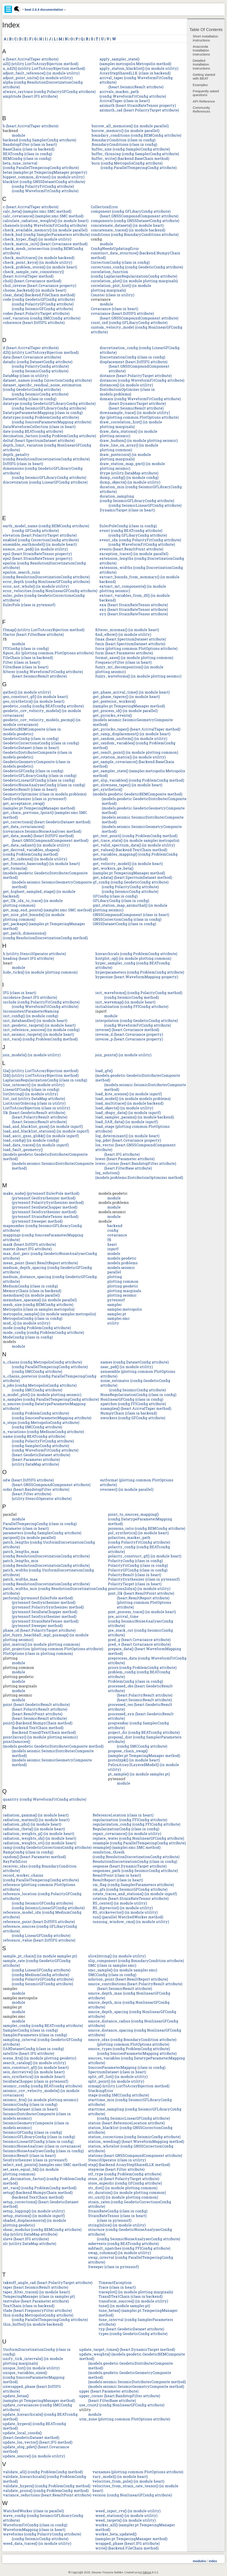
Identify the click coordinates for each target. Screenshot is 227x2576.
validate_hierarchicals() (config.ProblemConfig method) (44, 2478)
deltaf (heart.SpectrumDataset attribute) (39, 440)
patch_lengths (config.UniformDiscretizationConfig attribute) (49, 1544)
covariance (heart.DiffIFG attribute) (122, 313)
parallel (114, 1272)
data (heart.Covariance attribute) (32, 357)
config (112, 1230)
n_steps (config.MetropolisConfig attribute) (41, 1422)
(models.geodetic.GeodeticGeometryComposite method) (143, 810)
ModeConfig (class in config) (28, 1337)
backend (114, 1225)
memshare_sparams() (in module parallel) (40, 1299)
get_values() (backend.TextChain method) (130, 849)
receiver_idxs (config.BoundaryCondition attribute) (40, 1868)
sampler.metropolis (124, 1309)
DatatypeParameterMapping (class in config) (43, 412)
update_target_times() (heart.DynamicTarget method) (127, 2349)
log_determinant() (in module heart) (127, 1135)
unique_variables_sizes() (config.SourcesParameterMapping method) (34, 2377)
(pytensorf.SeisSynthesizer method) (44, 1211)
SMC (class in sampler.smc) (112, 1965)
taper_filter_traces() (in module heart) (36, 2292)
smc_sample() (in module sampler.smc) (122, 1970)
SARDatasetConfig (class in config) (33, 2048)
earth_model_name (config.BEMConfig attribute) (46, 525)
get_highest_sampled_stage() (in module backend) (39, 893)
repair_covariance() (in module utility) (127, 1833)
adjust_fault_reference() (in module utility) (41, 73)
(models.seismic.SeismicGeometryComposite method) (52, 884)
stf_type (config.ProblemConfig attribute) (124, 2174)
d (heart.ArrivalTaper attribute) (31, 347)
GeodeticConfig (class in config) (31, 738)
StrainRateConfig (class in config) (117, 2211)
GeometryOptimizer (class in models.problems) (44, 794)
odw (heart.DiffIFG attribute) (28, 1480)
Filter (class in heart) (21, 662)
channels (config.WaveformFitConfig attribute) (45, 225)
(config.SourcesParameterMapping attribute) (51, 422)
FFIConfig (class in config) (26, 648)
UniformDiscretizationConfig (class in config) (37, 2351)
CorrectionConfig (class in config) (120, 262)
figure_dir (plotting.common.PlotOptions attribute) (48, 653)
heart (112, 1244)
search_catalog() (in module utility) (34, 2062)
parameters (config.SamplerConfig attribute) (42, 1532)
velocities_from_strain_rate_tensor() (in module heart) (135, 2488)
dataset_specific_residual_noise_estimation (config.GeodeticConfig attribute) (42, 387)
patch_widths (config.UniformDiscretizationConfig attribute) (48, 1572)
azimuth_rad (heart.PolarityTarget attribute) (139, 110)
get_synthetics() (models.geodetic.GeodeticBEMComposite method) (137, 791)
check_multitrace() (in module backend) (38, 257)
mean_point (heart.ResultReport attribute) (40, 1262)
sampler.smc (118, 1318)
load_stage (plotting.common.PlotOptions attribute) (132, 1128)
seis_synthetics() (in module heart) (34, 2076)
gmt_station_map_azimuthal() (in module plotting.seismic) (130, 907)
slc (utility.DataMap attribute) (29, 2243)
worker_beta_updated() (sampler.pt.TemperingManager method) (131, 2536)
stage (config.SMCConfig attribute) (118, 2095)
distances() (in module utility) (126, 385)
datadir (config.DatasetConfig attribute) (37, 361)
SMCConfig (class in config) (112, 1974)
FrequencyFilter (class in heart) (123, 662)
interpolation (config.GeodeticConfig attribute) (136, 1020)
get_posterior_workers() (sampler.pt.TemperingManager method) (129, 703)
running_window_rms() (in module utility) (131, 1921)
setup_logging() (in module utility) (34, 2211)
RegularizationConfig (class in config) (126, 1828)
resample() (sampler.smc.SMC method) (126, 1847)
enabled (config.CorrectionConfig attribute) (41, 539)
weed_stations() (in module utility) (126, 2515)
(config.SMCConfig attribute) (37, 1371)
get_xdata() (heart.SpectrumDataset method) (132, 877)
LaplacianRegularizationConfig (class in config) (45, 1080)
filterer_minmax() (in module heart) (127, 629)
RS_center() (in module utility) (120, 1903)
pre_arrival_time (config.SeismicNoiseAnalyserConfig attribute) (140, 1621)
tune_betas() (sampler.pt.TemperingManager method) (138, 2312)
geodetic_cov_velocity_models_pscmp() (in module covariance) (42, 722)
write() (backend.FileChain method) (126, 2548)
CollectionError (104, 206)
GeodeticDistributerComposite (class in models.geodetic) (37, 754)
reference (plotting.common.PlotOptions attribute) (39, 1887)
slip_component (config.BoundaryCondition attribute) (136, 1960)
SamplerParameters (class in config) (35, 2034)
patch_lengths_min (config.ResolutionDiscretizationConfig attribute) (46, 1563)
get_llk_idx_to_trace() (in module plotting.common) (33, 903)
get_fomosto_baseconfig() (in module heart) (41, 863)
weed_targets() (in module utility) (125, 2520)
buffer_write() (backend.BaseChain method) (130, 158)
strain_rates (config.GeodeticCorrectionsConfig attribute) (129, 2204)
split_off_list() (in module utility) (118, 2076)
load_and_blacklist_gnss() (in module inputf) (43, 1126)
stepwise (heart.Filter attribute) (116, 2169)
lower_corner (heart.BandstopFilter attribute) (135, 1163)
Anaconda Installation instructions (201, 50)
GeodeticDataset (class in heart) (31, 747)
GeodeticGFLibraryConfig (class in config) (39, 775)
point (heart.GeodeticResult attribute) (36, 1704)
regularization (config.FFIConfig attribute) (130, 1819)
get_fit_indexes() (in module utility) (35, 859)
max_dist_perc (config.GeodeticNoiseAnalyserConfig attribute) (50, 1255)
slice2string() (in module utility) (117, 1956)
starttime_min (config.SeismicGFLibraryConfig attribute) (130, 2102)
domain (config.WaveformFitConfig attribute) (140, 398)
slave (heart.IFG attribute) (26, 2238)
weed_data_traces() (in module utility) (37, 2543)
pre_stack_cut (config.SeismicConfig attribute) (140, 1632)
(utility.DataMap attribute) (35, 1464)
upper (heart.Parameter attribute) (108, 2391)
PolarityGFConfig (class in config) (137, 1570)
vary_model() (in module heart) (120, 2476)
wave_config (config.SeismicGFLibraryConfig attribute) (43, 2517)
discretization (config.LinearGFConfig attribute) (45, 482)
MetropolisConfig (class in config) (32, 1318)
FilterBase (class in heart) (25, 667)
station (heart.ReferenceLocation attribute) (126, 2123)
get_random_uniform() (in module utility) (130, 738)
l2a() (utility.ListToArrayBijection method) (40, 1070)
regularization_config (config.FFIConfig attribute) (136, 1824)
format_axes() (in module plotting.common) (134, 657)
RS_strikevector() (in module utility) (125, 1912)
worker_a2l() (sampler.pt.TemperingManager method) (135, 2527)
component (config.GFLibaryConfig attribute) (130, 211)
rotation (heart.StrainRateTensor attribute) (130, 1898)
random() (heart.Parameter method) (34, 1856)
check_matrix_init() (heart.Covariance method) (45, 243)
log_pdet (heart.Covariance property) (128, 1140)
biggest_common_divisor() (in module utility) (43, 177)
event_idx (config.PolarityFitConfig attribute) (140, 539)
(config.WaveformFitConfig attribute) (45, 190)
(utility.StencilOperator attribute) (41, 1498)
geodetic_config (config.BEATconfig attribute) (43, 706)
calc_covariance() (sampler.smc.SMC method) (43, 216)
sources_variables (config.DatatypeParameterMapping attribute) (136, 2060)
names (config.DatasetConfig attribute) (134, 1362)
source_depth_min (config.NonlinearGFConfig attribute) (129, 2004)
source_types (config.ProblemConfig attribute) (129, 2048)
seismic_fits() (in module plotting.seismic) (40, 2099)
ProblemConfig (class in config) (135, 1681)
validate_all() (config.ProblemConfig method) (43, 2471)
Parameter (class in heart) (26, 1528)
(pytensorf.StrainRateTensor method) (45, 1216)
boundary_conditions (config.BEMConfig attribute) (136, 135)
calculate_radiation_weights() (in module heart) (45, 220)
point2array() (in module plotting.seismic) (40, 1737)
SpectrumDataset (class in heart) (117, 2071)
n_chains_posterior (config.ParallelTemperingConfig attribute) (49, 1378)
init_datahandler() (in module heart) (35, 1020)
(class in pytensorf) (114, 2220)
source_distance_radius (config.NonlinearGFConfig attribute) (133, 2023)
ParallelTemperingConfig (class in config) (40, 1523)
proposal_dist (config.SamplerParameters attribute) (144, 1739)
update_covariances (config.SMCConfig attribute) (37, 2407)
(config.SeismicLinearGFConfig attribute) (145, 505)
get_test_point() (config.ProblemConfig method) (135, 835)
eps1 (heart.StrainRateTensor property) (37, 553)
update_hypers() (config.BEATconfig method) (34, 2426)
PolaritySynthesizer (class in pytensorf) (144, 1579)
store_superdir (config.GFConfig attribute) (125, 2183)
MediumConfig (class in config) (30, 1286)
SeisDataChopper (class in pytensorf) (35, 2081)
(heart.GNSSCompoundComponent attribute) (139, 216)
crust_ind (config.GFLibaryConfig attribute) (129, 322)
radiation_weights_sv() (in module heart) (39, 1843)
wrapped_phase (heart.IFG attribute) (127, 2543)
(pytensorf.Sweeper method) (37, 1221)
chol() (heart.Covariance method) (32, 280)
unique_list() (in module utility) (31, 2368)
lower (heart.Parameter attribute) (124, 1158)
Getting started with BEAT (204, 76)
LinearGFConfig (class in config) (31, 1089)
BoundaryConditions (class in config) (124, 144)
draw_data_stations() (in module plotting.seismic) (128, 433)
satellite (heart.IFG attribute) (28, 2053)
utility (113, 1323)
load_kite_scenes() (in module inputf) (128, 1093)
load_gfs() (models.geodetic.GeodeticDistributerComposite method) (137, 1075)
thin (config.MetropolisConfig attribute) (38, 2315)
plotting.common (122, 1281)
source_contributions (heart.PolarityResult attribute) (135, 1983)
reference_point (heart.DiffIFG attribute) (39, 1921)
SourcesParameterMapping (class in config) (126, 2067)
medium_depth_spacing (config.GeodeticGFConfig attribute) (47, 1270)
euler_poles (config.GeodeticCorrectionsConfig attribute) (44, 597)
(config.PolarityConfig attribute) (40, 366)
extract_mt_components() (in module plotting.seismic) (132, 588)
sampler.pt (116, 1314)
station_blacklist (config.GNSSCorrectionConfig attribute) (130, 2130)
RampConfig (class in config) (28, 1852)
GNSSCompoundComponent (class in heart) (131, 914)
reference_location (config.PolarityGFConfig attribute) (42, 1896)
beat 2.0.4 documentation (44, 9)
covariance (117, 1235)
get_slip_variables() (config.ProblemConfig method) (138, 780)
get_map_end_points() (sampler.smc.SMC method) (47, 910)
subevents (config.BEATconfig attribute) (123, 2243)
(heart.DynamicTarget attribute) (137, 403)
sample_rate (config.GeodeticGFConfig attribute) (37, 1963)
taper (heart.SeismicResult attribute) (35, 2287)
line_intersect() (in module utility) (33, 1084)
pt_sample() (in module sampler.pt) (139, 1774)
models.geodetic (121, 1258)
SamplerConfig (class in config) (30, 2030)
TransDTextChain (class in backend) (130, 2296)
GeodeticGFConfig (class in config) (33, 770)
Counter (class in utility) (112, 294)
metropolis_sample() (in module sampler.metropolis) (49, 1314)
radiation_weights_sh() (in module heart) (39, 1838)
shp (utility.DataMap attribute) (30, 2234)
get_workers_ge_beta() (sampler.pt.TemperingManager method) (129, 870)
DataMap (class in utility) (25, 375)
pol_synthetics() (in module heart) (138, 1532)
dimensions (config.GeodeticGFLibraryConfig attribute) (43, 470)
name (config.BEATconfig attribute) (34, 1436)
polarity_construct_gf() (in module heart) (144, 1556)
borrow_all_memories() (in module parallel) (130, 126)
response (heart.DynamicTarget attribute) (129, 1866)
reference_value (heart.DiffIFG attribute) (39, 1940)
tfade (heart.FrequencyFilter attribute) (37, 2310)
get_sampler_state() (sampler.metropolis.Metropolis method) (139, 773)
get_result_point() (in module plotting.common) (135, 752)
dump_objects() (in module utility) (130, 482)
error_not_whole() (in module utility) (36, 586)
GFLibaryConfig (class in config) (121, 900)
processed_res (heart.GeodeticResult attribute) (140, 1706)
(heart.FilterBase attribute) (128, 1168)
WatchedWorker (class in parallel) (33, 2510)
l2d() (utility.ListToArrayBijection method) (41, 1075)
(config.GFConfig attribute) (35, 530)
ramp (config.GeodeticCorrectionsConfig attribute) (47, 1847)
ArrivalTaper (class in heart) (124, 100)
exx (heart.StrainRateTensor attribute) (133, 604)
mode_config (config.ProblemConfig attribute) (43, 1332)
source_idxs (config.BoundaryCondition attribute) (132, 2039)
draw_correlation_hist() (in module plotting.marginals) (131, 424)
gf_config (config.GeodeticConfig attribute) (130, 882)
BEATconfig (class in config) (27, 153)
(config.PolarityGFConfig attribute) (42, 304)
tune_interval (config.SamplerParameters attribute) (136, 2322)
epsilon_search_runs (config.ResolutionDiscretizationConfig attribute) (46, 574)
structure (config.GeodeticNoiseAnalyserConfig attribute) (130, 2231)
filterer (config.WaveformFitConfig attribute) (43, 671)
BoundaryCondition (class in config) (123, 140)
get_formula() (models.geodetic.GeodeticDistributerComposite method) (45, 873)
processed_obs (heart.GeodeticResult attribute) (140, 1688)
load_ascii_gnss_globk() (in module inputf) (41, 1135)
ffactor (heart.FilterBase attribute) (33, 634)
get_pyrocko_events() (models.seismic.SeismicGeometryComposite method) (133, 720)
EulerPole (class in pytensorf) (29, 604)
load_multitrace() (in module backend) (129, 1103)
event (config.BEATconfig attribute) (130, 530)
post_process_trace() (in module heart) (142, 1611)
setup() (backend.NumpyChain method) (38, 2192)
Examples (200, 85)
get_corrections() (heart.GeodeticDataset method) (46, 822)
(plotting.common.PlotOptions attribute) (144, 1604)
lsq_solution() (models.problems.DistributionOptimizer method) (139, 1175)
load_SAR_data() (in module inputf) (126, 1121)
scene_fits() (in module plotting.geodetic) (39, 2058)
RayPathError (15, 1861)
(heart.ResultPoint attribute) (37, 1713)
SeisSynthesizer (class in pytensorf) (35, 2160)
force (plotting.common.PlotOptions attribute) (136, 648)
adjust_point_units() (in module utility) (38, 77)
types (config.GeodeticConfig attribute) (133, 2333)
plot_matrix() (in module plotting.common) (41, 1644)
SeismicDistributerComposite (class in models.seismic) (37, 2116)
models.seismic (121, 1267)
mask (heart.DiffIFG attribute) (29, 1244)
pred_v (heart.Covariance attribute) (139, 1644)
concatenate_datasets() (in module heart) (127, 225)
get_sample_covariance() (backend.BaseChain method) (133, 764)
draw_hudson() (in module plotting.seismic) (139, 440)
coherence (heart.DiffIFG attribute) (34, 322)
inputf (113, 1248)
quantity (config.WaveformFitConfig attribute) (44, 1799)
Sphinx (146, 2572)
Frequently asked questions (206, 93)
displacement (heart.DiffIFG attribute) (133, 361)
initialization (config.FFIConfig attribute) (131, 1006)
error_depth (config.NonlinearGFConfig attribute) (46, 581)
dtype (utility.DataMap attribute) (129, 473)
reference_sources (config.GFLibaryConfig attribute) (40, 1928)
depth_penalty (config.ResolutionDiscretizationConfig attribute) (46, 456)
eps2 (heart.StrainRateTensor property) (37, 558)
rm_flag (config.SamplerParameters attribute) (133, 1884)
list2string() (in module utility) (30, 1093)
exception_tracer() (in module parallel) (133, 553)
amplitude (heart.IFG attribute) (30, 96)
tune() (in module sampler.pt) (124, 2305)
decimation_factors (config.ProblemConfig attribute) (49, 435)
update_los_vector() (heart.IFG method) (37, 2442)
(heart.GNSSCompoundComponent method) (50, 840)
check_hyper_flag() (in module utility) (37, 239)
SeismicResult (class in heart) (29, 2155)
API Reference (204, 101)
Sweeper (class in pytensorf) (113, 2266)
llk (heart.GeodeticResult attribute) (34, 1112)
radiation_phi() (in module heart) (32, 1824)
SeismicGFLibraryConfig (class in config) (39, 2136)
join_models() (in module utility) (32, 1054)
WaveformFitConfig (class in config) (35, 2524)
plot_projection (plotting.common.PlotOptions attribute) (53, 1648)
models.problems (122, 1262)
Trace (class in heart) (117, 2287)
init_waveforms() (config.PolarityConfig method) (138, 992)
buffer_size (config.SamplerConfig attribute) (131, 149)
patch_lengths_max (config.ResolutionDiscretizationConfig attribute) (46, 1554)
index (213, 2561)
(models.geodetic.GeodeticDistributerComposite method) (144, 801)
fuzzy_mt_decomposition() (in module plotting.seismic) (129, 669)
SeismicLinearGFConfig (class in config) (38, 2141)
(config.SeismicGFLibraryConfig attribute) (49, 408)
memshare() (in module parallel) (31, 1295)
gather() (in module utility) (27, 692)
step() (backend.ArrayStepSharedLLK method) (129, 2164)
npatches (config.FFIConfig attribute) (133, 1403)
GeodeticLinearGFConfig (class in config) (39, 780)
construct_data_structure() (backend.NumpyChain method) (135, 255)
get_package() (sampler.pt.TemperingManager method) (44, 926)
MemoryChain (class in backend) (32, 1290)
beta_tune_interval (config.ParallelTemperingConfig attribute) (41, 165)
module (18, 135)
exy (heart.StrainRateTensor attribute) (133, 609)
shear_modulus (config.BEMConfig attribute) (42, 2229)
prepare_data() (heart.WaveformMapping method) (144, 1651)
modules (199, 2561)
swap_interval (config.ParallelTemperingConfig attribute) (130, 2259)
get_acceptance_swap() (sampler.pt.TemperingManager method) (39, 805)
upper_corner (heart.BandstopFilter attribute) (119, 2395)
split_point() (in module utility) (116, 2081)
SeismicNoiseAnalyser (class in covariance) (42, 2146)
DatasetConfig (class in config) (29, 398)
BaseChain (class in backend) (28, 149)
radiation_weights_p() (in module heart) (38, 1833)
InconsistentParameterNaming (31, 1011)
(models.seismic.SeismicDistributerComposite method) (143, 819)
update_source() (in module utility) (34, 2456)
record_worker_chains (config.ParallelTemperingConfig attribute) (41, 1877)
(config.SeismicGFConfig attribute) (42, 308)
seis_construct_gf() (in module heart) (36, 2067)
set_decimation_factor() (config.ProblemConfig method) (44, 2181)
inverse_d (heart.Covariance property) (129, 1034)
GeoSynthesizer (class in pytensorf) (34, 798)
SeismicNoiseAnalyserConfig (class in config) (43, 2150)
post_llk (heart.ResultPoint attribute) (141, 1593)
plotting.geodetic (122, 1286)
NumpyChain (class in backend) (128, 1413)
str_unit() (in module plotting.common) (123, 2197)
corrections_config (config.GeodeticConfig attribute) (137, 267)
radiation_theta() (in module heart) (34, 1828)
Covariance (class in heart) (114, 308)
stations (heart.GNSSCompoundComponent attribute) (135, 2155)
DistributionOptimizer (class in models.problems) (127, 391)
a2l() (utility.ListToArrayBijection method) (40, 63)
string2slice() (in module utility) (117, 2225)
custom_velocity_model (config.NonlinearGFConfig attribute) (136, 329)
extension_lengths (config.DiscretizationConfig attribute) (141, 560)
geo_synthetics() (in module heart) (33, 701)
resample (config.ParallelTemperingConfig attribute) (139, 1843)
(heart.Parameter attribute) (36, 1459)
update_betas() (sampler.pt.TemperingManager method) (39, 2398)
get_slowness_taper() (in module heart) (127, 784)
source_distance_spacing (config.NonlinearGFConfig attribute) (134, 2032)
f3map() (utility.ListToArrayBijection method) (43, 629)
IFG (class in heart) (19, 992)
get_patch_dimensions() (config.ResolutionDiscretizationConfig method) (45, 935)
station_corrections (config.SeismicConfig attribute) (134, 2136)
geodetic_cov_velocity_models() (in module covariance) (42, 713)
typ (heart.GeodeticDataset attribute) (131, 2329)
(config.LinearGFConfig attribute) (41, 1935)
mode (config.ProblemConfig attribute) (37, 1327)
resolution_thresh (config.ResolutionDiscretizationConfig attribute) (136, 1854)
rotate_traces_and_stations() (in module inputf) (135, 1893)
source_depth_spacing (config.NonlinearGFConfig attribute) (132, 2014)
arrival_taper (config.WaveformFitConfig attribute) (136, 80)
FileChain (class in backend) (28, 657)
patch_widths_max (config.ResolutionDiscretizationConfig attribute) (46, 1581)
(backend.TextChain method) (37, 1727)
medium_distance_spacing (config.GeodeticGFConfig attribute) (50, 1279)
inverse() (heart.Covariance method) (127, 1029)
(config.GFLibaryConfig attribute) (137, 535)
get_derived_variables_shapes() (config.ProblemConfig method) (31, 852)
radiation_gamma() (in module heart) (36, 1815)
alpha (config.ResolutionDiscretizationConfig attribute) (43, 84)
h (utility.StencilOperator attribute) (34, 953)
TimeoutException (115, 2282)
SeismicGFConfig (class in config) (32, 2132)
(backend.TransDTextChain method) (44, 1732)
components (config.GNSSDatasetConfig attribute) (135, 220)
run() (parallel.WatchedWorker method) (128, 1917)
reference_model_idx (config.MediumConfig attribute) (42, 1914)
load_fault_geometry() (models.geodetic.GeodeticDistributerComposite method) (45, 1154)
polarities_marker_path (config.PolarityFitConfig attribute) (139, 1539)
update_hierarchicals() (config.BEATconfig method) (40, 2416)
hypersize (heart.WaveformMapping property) (136, 976)
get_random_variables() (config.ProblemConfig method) (134, 745)
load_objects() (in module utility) (124, 1108)
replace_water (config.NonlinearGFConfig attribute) (138, 1838)
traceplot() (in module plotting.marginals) (136, 2292)
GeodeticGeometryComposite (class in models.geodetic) (36, 764)
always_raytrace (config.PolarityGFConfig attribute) (49, 91)
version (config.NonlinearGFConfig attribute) (132, 2495)
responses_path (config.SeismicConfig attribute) (135, 1870)
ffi (109, 1239)
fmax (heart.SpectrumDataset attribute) (130, 639)
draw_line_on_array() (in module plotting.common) (129, 447)
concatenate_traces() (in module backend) (128, 230)
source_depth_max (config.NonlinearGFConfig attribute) (129, 1995)
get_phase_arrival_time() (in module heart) (131, 692)
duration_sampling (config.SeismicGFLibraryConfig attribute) (137, 498)
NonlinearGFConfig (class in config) (131, 1399)
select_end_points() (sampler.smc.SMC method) (45, 2164)
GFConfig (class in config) (115, 896)
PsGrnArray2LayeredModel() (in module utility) (143, 1767)
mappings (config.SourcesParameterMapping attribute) (43, 1237)
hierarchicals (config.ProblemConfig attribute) (136, 953)
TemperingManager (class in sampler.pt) (39, 2296)
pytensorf (116, 1299)
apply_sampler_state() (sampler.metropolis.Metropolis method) (135, 61)
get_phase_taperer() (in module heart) (126, 696)
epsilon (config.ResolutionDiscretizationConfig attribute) (44, 565)
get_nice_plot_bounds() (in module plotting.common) (34, 917)
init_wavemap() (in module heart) (125, 1002)
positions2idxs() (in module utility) (139, 1588)
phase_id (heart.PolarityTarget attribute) (39, 1630)
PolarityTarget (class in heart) (134, 1583)
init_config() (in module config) (30, 1015)
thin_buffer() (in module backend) (33, 2324)
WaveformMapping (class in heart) (34, 2529)
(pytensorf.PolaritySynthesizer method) (48, 1202)
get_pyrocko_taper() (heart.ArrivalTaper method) (136, 729)
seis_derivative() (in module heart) (34, 2071)
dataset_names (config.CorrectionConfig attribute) (47, 380)
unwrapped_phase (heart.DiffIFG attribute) (32, 2388)
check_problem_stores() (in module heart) (40, 267)
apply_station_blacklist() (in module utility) (138, 68)
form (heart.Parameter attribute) (124, 653)
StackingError (100, 2090)
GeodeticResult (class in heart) (30, 789)
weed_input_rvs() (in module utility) (127, 2510)
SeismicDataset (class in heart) (30, 2109)
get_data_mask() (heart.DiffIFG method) (38, 835)
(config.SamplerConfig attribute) (40, 1445)
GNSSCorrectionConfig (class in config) (127, 919)
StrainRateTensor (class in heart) (117, 2215)
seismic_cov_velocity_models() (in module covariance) (41, 2093)
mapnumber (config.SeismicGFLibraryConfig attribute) (42, 1228)
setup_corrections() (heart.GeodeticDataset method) (41, 2204)
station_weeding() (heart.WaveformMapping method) (136, 2141)
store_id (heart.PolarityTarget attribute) (123, 2178)
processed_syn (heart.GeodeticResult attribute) (141, 1716)
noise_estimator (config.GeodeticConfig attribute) (135, 1383)
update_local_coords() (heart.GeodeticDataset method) (31, 2435)
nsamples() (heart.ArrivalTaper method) (135, 1408)
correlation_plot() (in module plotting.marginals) (134, 280)
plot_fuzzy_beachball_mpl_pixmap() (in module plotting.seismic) (46, 1637)
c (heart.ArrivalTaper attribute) (30, 206)
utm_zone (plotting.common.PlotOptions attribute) (124, 2419)
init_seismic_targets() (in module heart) (38, 1034)
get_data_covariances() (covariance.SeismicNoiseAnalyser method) (42, 829)
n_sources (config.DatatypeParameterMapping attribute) (44, 1406)
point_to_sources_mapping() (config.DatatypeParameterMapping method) (140, 1519)
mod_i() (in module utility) (26, 1323)
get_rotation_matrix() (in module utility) (129, 757)
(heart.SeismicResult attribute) (135, 86)
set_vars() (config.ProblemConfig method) (39, 2187)
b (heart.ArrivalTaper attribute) (30, 126)
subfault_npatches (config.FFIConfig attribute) (129, 2248)
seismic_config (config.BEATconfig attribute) (42, 2086)
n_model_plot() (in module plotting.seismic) (42, 1394)
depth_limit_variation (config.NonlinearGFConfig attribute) (47, 447)
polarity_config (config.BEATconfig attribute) (139, 1549)
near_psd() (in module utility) (126, 1366)
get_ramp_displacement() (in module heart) (131, 733)
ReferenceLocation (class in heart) (123, 1815)
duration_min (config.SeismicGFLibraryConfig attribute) (141, 489)
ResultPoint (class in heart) (117, 1875)
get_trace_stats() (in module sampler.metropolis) (136, 840)
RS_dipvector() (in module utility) (123, 1907)
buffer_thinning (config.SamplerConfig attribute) (135, 153)
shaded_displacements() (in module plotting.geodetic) (34, 2222)
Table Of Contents (206, 29)
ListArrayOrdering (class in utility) (34, 1103)
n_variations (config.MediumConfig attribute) (43, 1431)
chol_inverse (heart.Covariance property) (39, 285)
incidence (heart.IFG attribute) (30, 997)
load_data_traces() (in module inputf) (36, 1145)
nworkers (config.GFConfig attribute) (132, 1417)
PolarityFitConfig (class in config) (138, 1565)
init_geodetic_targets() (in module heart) (39, 1025)
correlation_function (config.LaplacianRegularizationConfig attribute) (134, 274)
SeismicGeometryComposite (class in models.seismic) (36, 2125)
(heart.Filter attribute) (31, 1493)
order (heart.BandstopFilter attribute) (36, 1489)
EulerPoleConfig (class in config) (128, 525)
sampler (114, 1304)
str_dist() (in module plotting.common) (122, 2187)
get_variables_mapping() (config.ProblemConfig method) (135, 856)
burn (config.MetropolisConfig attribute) (127, 163)
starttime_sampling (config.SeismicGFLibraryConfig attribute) (134, 2111)
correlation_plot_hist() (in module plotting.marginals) (121, 287)
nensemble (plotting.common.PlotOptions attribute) (137, 1373)
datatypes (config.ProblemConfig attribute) (41, 417)
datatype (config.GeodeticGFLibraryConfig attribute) (49, 403)
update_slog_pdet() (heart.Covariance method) (36, 2449)
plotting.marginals (124, 1290)
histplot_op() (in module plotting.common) (133, 958)
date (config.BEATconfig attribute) (33, 431)
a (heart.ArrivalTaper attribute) (30, 59)
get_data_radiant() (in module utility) (36, 845)
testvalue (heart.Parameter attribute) (36, 2301)
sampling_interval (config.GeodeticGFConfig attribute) (42, 2042)
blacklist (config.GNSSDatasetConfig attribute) (44, 181)
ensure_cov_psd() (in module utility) (35, 549)
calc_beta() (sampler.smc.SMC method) (37, 211)
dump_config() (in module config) (129, 477)
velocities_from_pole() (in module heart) (128, 2481)
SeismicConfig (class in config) (30, 2104)
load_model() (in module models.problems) (132, 1098)
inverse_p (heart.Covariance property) (129, 1039)
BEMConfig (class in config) (27, 158)
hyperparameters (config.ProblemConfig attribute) (139, 972)
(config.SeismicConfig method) (131, 997)
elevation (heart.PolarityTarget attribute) (40, 535)
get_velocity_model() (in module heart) (128, 863)
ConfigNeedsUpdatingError (115, 248)
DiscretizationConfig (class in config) (132, 357)
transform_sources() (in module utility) (133, 2301)
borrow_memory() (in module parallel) (125, 130)
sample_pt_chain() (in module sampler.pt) (40, 1956)
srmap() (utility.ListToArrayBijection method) (128, 2086)
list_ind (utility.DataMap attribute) (34, 1098)
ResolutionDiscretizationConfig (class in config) (135, 1861)
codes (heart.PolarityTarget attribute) (36, 313)
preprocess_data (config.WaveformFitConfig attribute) (147, 1660)
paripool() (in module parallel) (29, 1537)
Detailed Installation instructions (201, 64)
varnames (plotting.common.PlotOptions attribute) (137, 2471)
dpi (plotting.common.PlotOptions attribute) (139, 417)
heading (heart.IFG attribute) (28, 958)
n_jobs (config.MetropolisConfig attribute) (40, 1385)
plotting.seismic (122, 1295)
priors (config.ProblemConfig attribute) (142, 1667)
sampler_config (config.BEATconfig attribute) (43, 2025)
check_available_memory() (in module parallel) (45, 230)
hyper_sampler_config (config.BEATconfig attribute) (132, 965)
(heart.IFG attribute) (122, 1154)
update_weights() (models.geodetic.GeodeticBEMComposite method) (132, 2356)
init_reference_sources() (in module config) (41, 1029)
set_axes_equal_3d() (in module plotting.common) (31, 2171)
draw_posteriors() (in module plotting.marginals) (125, 456)
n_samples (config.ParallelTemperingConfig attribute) (51, 1399)
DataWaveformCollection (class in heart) (39, 426)
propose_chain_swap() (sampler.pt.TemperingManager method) (144, 1753)
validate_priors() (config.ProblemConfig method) (46, 2490)
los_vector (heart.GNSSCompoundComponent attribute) (135, 1147)
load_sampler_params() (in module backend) (134, 1117)
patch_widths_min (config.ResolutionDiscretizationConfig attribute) (55, 1591)
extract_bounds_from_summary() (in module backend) (139, 579)
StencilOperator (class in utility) (117, 2160)
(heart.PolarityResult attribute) (39, 1117)
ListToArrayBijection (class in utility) (36, 1108)
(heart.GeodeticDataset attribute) (41, 1454)
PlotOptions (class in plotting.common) (38, 1653)
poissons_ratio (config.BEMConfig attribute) (146, 1528)
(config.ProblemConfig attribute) (40, 1413)
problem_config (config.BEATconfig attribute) (139, 1674)
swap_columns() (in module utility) (119, 2252)
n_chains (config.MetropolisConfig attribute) (42, 1362)
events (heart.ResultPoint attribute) (131, 549)
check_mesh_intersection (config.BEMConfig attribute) (43, 250)
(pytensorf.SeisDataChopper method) (44, 1207)
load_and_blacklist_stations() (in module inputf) (46, 1131)
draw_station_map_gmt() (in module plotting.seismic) (132, 466)
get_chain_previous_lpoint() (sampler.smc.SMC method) (45, 815)
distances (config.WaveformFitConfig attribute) (142, 380)
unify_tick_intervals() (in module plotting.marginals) (33, 2361)
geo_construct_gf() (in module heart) (35, 696)
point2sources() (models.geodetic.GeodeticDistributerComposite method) (53, 1743)
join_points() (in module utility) (123, 1054)
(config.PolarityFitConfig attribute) (43, 186)
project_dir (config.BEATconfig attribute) (144, 1732)
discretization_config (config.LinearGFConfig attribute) (140, 350)
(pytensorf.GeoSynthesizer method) (43, 1198)
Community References (201, 109)
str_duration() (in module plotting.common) (127, 2192)
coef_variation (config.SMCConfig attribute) (41, 318)
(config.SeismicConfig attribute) (40, 371)
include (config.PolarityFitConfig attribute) (41, 1002)
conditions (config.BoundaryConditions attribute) (134, 234)
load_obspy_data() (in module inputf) (128, 1112)
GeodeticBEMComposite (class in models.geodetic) (32, 731)
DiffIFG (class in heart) (23, 463)
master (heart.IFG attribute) (27, 1248)
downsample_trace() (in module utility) (135, 412)
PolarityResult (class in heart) (134, 1574)
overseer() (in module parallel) (126, 1489)
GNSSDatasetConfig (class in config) (124, 923)
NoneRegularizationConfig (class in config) (138, 1394)
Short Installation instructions (205, 38)
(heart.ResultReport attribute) (143, 1598)
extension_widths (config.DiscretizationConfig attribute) (141, 570)
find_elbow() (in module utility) (123, 634)
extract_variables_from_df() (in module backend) (134, 597)
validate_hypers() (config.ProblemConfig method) (46, 2485)
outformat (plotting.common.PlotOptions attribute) (136, 1482)
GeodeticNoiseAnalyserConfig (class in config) (44, 784)
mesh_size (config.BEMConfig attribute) (38, 1304)
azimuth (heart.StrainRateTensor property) (137, 105)
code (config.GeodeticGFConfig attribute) (39, 299)
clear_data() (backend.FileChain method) (39, 294)
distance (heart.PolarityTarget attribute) (136, 375)
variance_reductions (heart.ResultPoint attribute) (47, 2495)
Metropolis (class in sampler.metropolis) (38, 1309)
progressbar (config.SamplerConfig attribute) (138, 1725)
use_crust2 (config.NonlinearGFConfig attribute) (121, 2405)
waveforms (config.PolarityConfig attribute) (42, 2534)
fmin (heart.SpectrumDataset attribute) (130, 643)
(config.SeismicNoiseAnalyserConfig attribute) (138, 2238)
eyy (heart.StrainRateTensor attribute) (133, 614)
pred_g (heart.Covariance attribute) (139, 1639)
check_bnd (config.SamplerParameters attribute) (46, 234)
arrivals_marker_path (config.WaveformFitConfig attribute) (132, 94)
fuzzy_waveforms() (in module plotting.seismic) (138, 676)
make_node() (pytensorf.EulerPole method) (41, 1193)
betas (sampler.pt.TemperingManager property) (45, 172)
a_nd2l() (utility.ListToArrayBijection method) (44, 68)
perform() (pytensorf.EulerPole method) (38, 1598)
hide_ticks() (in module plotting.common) (40, 972)
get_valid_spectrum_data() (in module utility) (134, 845)
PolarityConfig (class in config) (135, 1560)
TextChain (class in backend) (28, 2305)
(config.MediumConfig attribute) (40, 1974)
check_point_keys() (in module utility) (37, 262)
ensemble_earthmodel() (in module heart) (40, 544)
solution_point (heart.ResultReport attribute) (128, 1979)
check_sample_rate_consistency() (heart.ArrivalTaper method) (33, 274)
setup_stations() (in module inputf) (34, 2215)
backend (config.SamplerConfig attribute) (39, 140)
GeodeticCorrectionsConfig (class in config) (41, 743)
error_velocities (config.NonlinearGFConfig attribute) (50, 590)
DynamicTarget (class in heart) (127, 510)
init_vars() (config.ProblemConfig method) (40, 1039)
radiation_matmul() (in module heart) (36, 1819)
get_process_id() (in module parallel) (125, 710)
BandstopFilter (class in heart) (30, 144)
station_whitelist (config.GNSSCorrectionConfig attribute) (130, 2148)
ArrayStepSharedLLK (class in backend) (134, 73)
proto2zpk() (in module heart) (134, 1760)
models (113, 1253)
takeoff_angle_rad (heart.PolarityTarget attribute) (47, 2282)
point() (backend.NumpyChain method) (37, 1723)
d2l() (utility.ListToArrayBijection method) (41, 352)
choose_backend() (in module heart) (34, 290)
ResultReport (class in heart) (118, 1880)
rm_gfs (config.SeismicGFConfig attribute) (130, 1889)
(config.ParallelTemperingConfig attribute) (138, 167)
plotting (114, 1276)
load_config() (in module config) (31, 1140)
